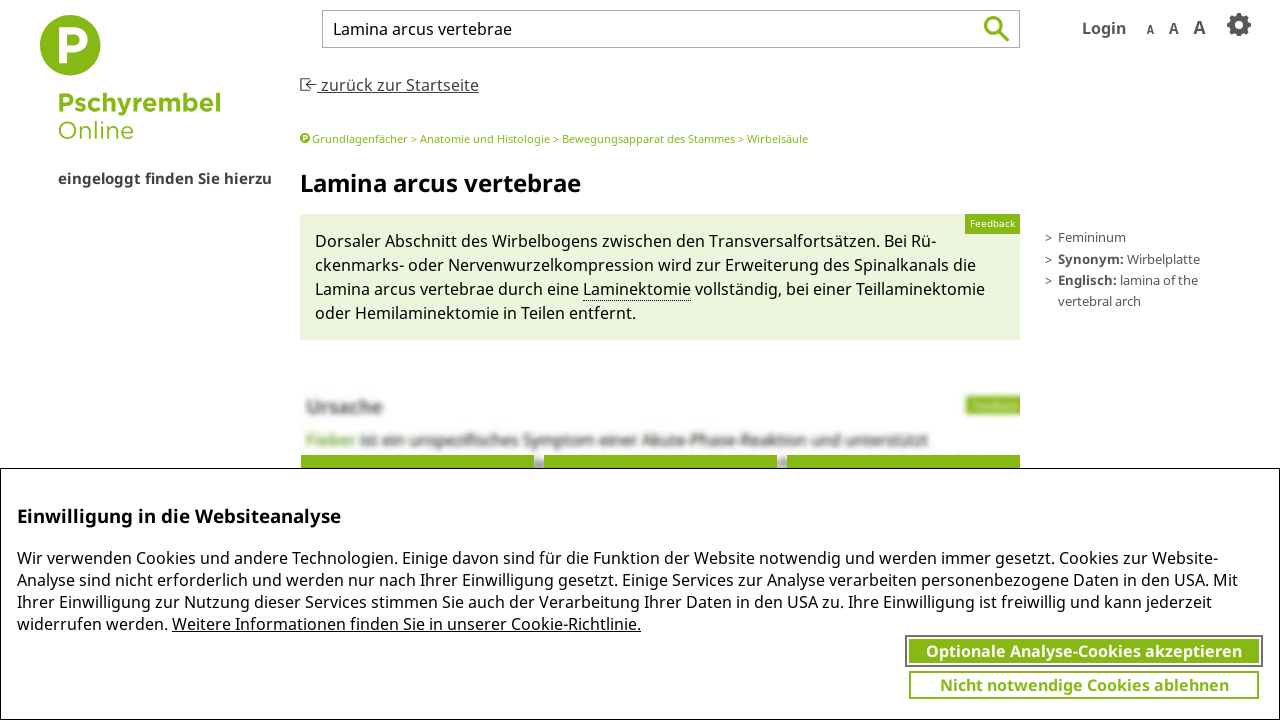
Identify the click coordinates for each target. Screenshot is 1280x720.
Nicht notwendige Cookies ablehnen (1084, 685)
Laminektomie (637, 289)
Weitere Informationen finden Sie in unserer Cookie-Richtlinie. (406, 624)
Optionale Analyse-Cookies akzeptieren (1084, 651)
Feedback (992, 223)
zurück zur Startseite (389, 85)
